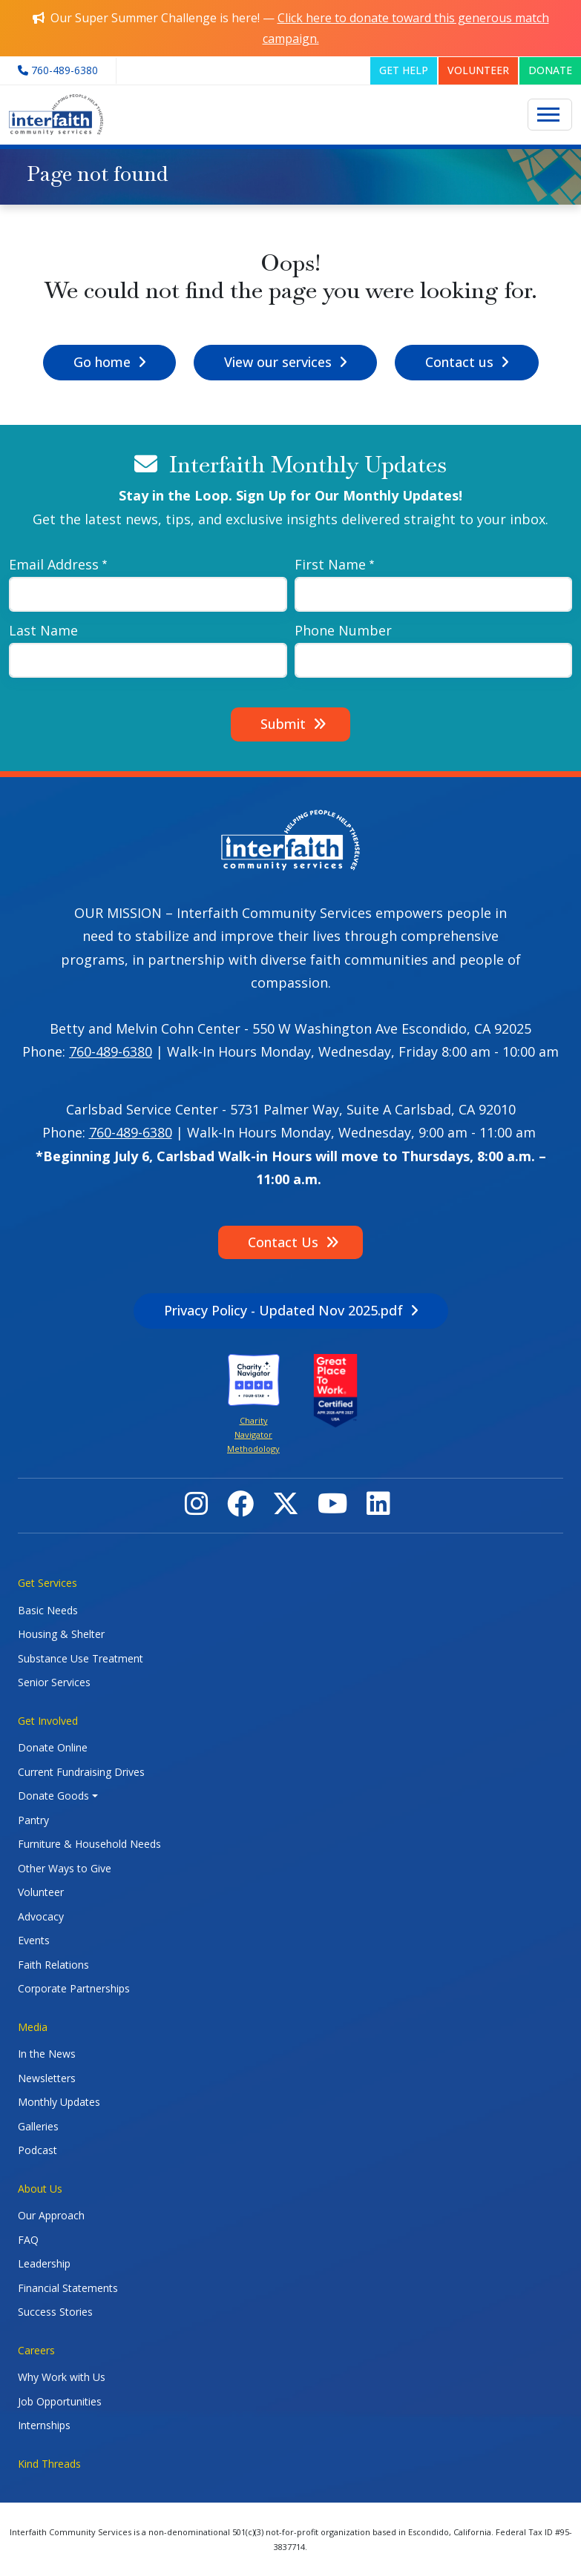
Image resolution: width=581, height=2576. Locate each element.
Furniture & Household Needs (89, 1844)
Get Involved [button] (48, 1721)
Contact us (459, 362)
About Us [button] (40, 2189)
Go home (102, 362)
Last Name (43, 630)
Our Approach (51, 2215)
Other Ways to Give (64, 1868)
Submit (283, 724)
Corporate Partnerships (74, 1988)
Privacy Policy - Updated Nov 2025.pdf (283, 1310)
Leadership (44, 2263)
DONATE (550, 70)
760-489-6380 (110, 1051)
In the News (47, 2054)
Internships (44, 2425)
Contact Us (283, 1242)
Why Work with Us (61, 2377)
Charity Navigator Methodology (253, 1435)
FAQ (28, 2240)
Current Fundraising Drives (81, 1772)
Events (34, 1940)
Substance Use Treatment (80, 1658)
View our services (278, 362)
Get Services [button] (47, 1583)
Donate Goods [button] (53, 1796)
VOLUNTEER (478, 70)
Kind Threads (49, 2464)
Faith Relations (53, 1965)
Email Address (54, 564)
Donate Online (53, 1747)
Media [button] (32, 2027)
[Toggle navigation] (550, 115)
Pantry (33, 1820)
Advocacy (41, 1916)
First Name (330, 564)
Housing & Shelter (61, 1634)
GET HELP (403, 70)
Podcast (37, 2150)
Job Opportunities (60, 2401)
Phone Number (343, 630)
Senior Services (54, 1682)
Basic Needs (48, 1610)
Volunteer (41, 1892)
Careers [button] (36, 2350)
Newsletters (47, 2078)
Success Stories (55, 2312)
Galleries (38, 2126)
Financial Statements (68, 2288)
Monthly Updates (59, 2102)
